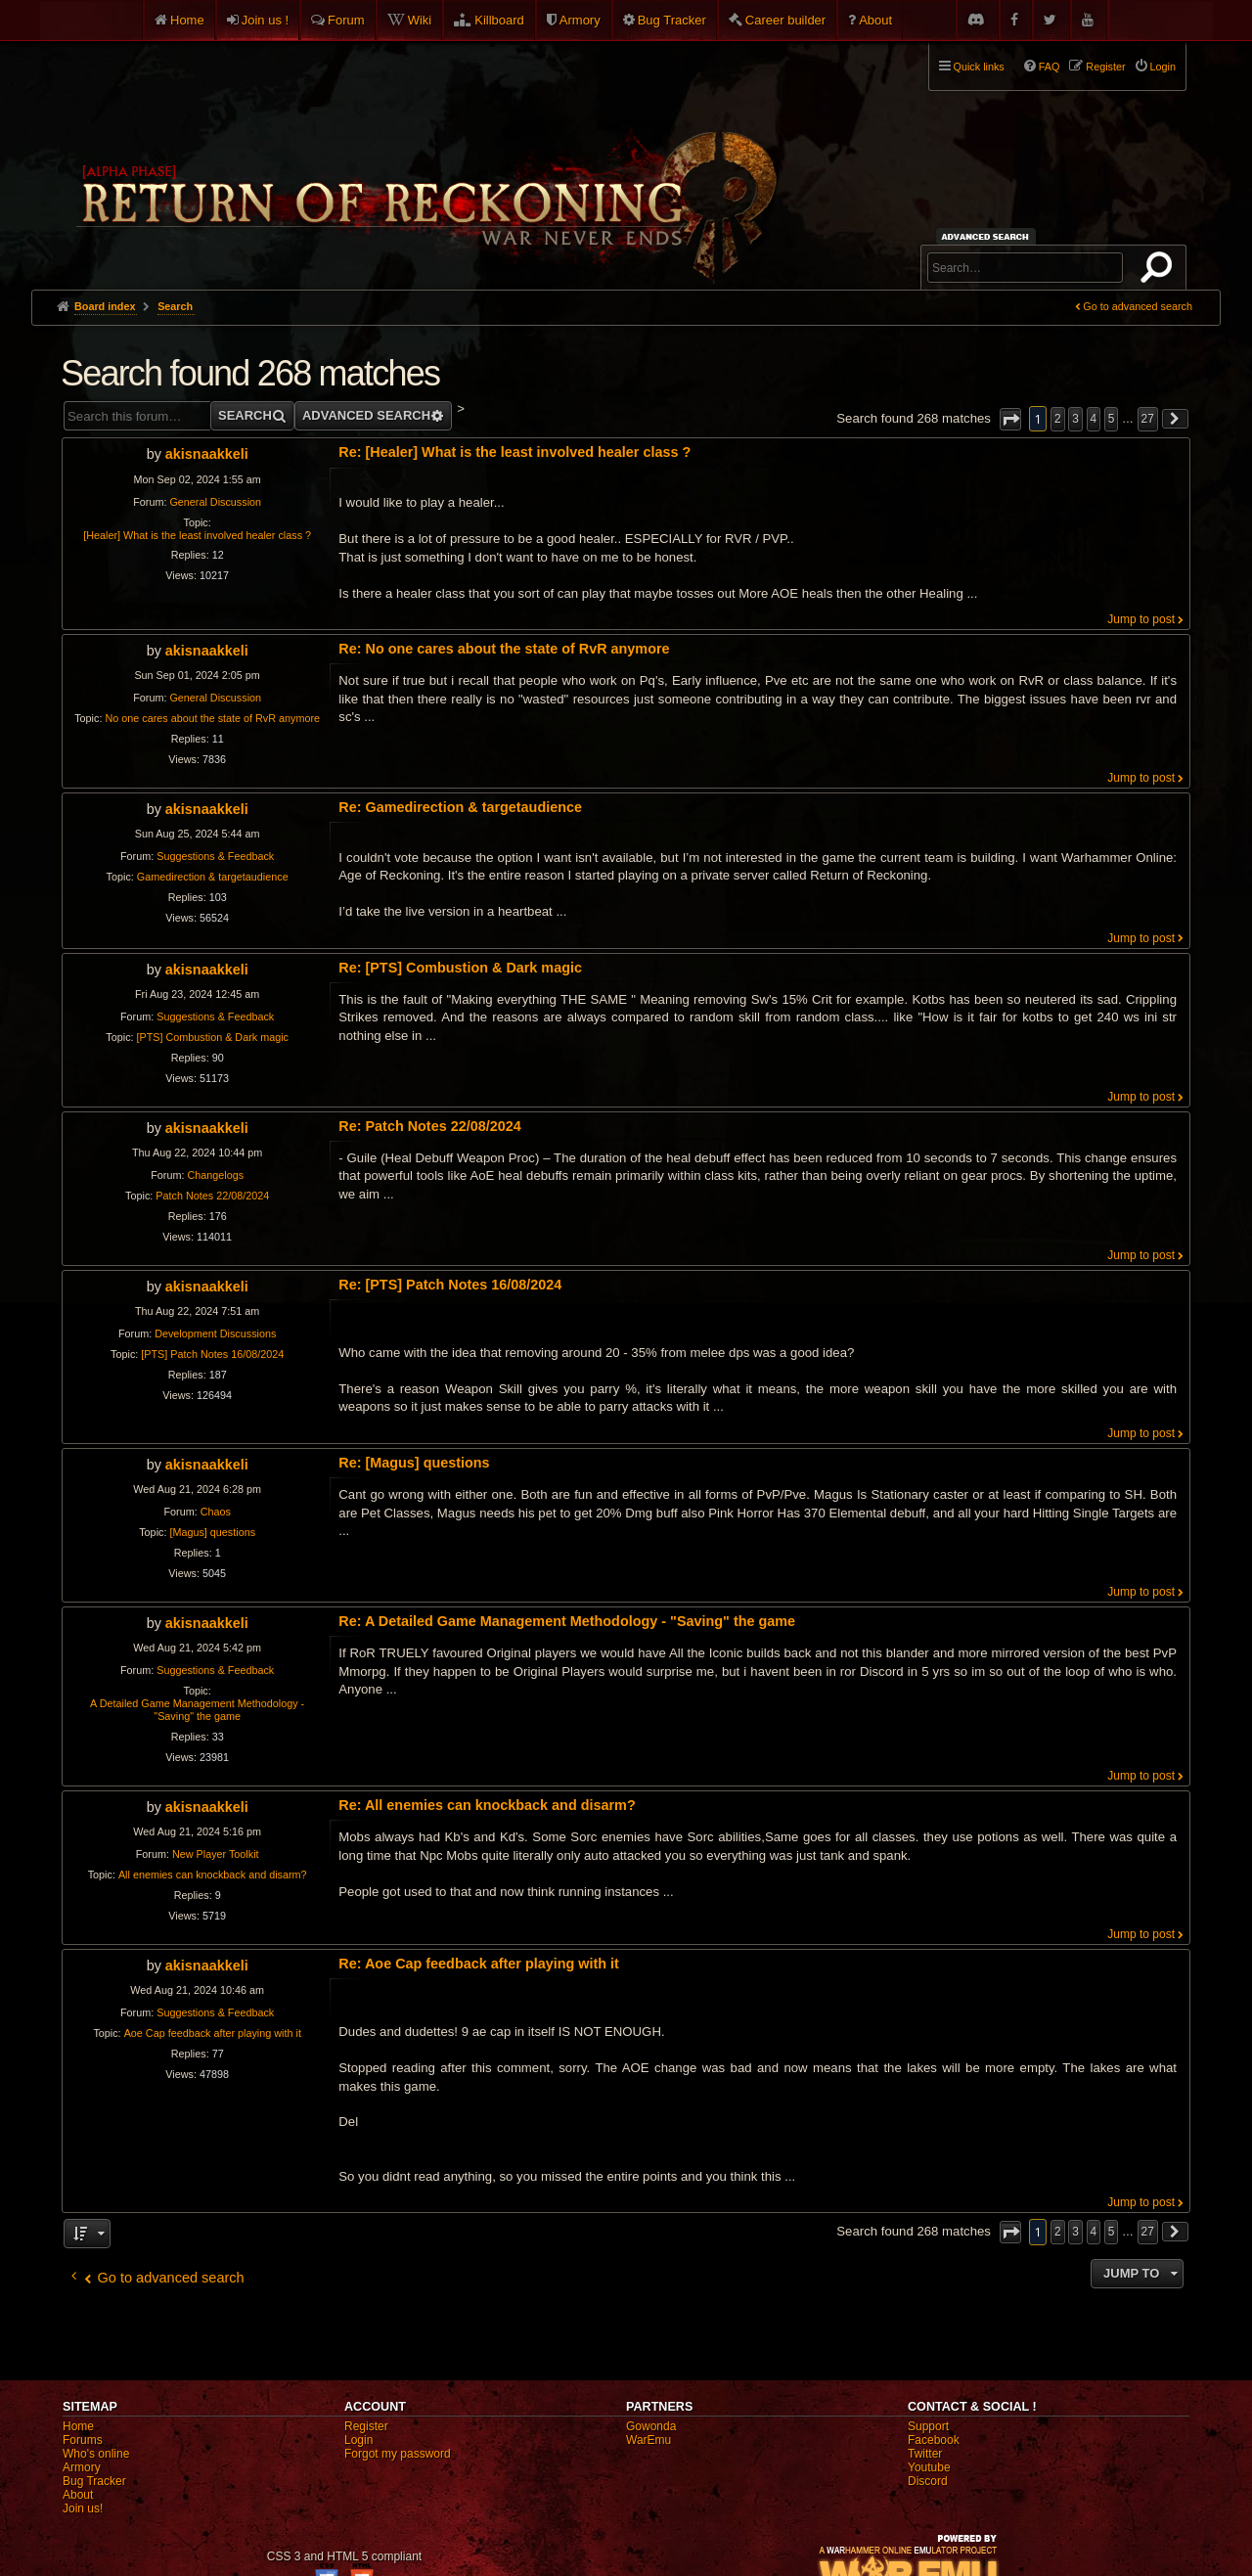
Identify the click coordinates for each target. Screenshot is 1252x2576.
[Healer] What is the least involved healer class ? (197, 535)
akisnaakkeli (206, 454)
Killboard (499, 20)
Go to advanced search (1137, 306)
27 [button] (1147, 419)
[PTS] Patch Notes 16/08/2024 (212, 1354)
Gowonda (651, 2426)
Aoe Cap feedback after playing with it (212, 2033)
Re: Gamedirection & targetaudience (460, 807)
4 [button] (1094, 419)
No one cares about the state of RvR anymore (212, 718)
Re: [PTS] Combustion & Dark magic (460, 967)
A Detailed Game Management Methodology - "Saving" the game (197, 1709)
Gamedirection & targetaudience (213, 876)
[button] (1010, 419)
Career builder (785, 20)
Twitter (925, 2454)
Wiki (420, 20)
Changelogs (215, 1175)
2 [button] (1057, 419)
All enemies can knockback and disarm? (212, 1874)
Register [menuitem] (1105, 66)
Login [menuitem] (1163, 66)
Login (358, 2440)
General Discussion (215, 502)
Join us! (83, 2508)
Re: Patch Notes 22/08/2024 (429, 1126)
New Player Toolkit (215, 1854)
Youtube (929, 2467)
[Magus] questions (212, 1532)
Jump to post (1141, 619)
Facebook (934, 2440)
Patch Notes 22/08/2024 (212, 1195)
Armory (580, 20)
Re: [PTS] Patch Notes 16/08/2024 (449, 1284)
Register (366, 2426)
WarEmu (648, 2440)
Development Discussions (215, 1333)
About (875, 20)
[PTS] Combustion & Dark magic (213, 1037)
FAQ (1049, 66)
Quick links (979, 66)
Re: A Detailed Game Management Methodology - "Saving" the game (566, 1621)
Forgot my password (397, 2454)
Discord (928, 2481)
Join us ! (265, 20)
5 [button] (1111, 419)
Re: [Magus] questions (413, 1462)
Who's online (96, 2454)
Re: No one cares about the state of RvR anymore (503, 648)
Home (187, 20)
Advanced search (988, 236)
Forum (346, 20)
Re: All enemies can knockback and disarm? (486, 1805)
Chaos (216, 1511)
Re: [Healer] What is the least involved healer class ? (514, 452)
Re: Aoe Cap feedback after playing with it (478, 1963)
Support (928, 2426)
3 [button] (1075, 419)
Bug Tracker (672, 20)
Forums (83, 2440)
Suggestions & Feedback (215, 856)
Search (1160, 271)
